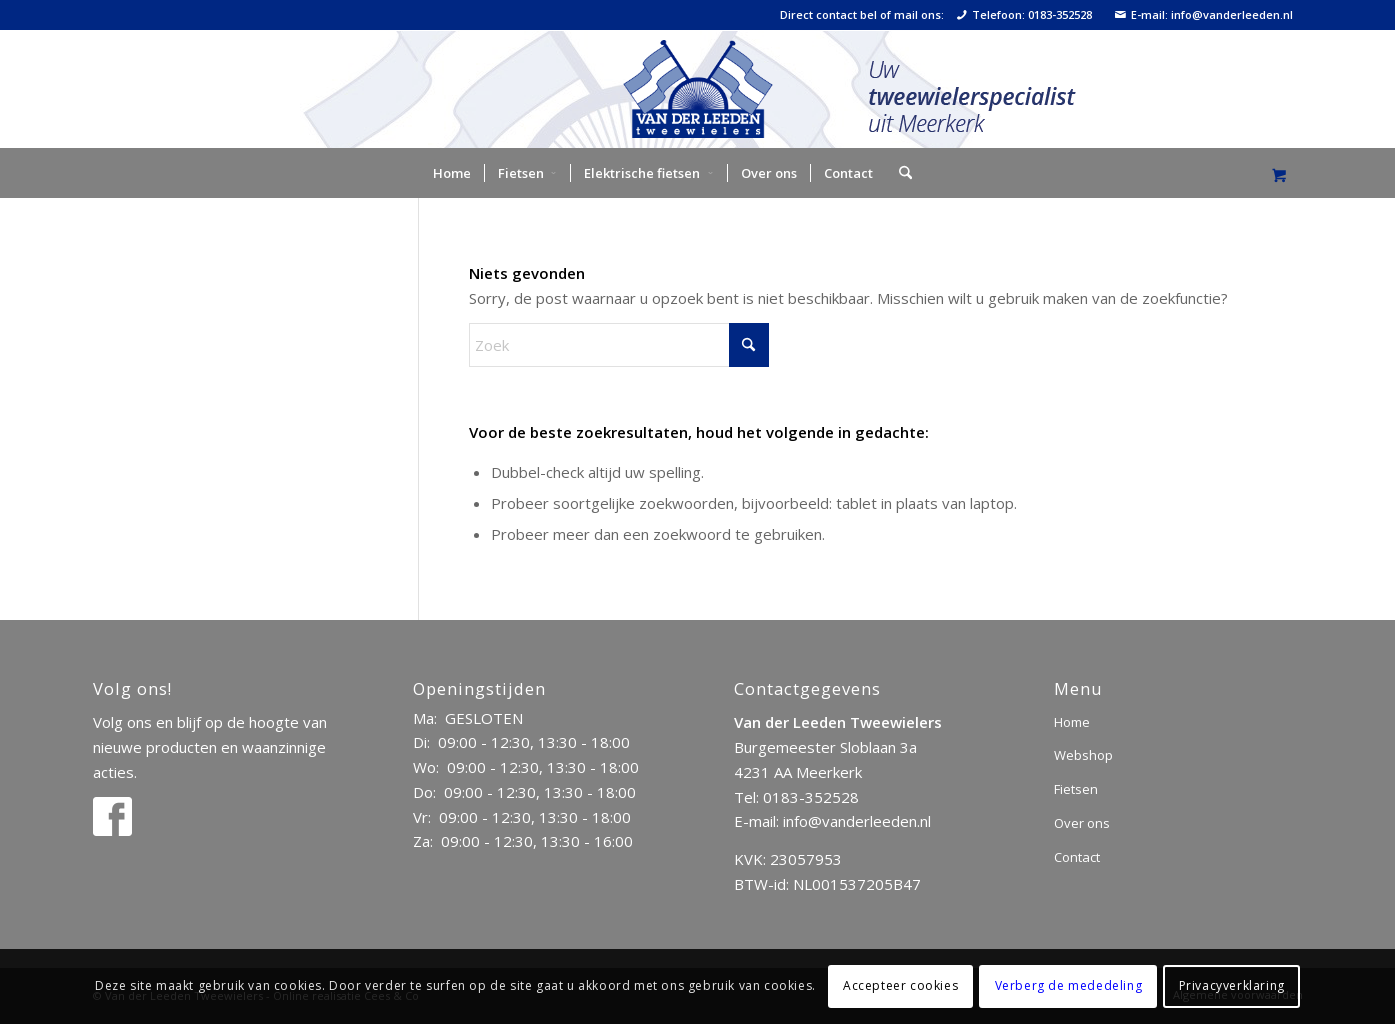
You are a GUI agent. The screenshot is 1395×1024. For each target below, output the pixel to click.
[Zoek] (899, 173)
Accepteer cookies (900, 985)
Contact (1077, 857)
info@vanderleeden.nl (857, 821)
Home (1072, 722)
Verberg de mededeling (1069, 985)
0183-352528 (811, 797)
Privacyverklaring (1232, 985)
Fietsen (1076, 789)
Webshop (1083, 755)
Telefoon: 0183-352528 (1024, 15)
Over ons (1082, 823)
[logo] (697, 89)
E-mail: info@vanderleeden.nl (1204, 15)
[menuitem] (452, 173)
